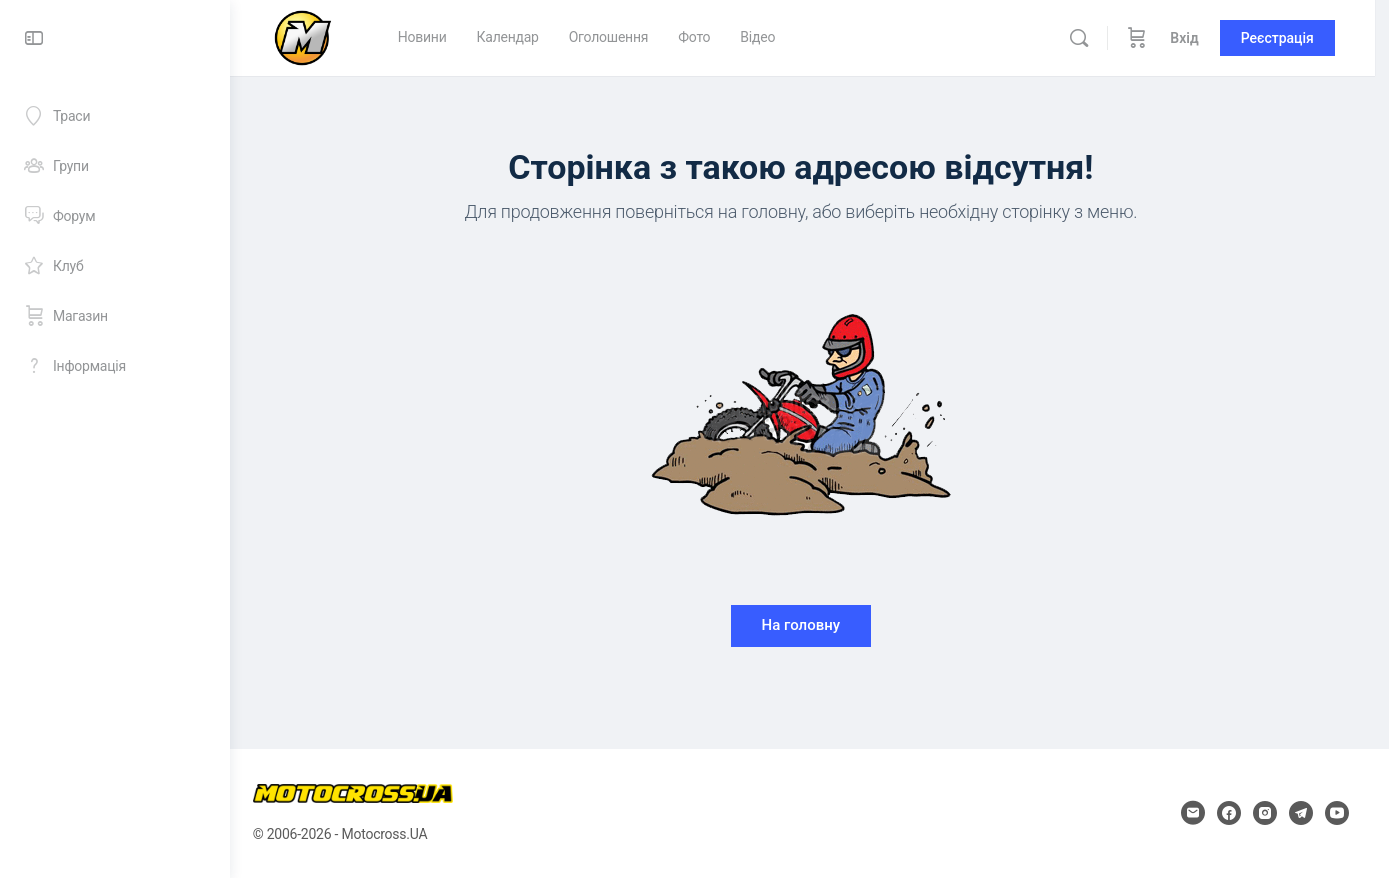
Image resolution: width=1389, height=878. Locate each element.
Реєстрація (1291, 38)
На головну (809, 625)
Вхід (1199, 38)
